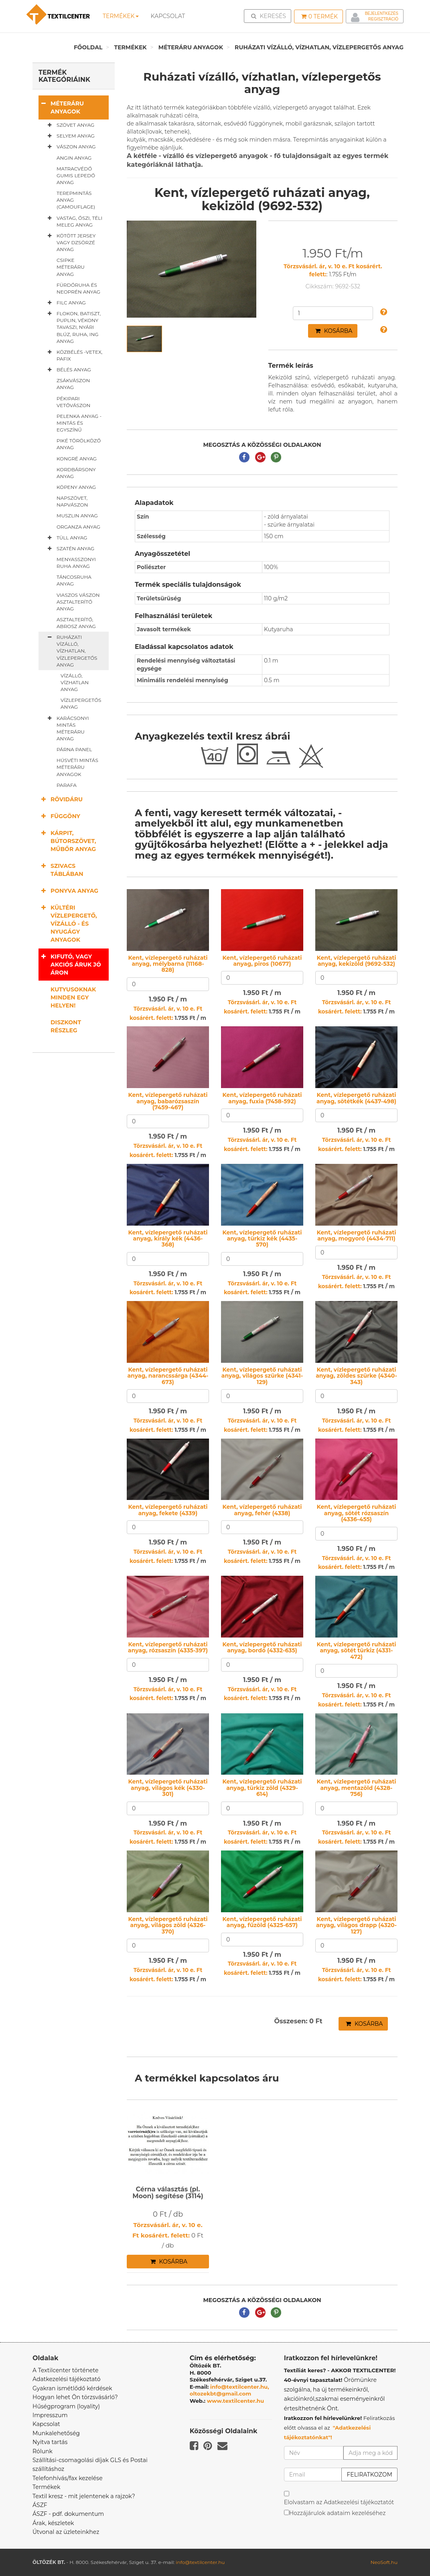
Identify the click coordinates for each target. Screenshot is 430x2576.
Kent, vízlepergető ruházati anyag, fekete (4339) (167, 1509)
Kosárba (333, 330)
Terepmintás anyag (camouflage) (76, 200)
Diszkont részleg (66, 1026)
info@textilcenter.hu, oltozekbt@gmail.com (229, 2390)
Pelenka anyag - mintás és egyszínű (79, 423)
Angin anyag (74, 158)
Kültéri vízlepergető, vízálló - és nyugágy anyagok (68, 923)
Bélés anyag (68, 369)
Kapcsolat (46, 2424)
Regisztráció (383, 19)
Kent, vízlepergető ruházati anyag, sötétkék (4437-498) (356, 1098)
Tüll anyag (66, 537)
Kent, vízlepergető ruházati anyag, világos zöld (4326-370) (167, 1925)
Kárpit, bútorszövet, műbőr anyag (67, 841)
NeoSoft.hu (384, 2562)
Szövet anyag (69, 125)
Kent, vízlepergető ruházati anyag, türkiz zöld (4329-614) (262, 1788)
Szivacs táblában (61, 870)
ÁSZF (39, 2505)
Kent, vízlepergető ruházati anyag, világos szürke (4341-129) (262, 1376)
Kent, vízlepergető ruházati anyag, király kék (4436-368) (167, 1238)
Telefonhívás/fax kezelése (67, 2478)
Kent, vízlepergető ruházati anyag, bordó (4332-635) (262, 1647)
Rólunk (42, 2451)
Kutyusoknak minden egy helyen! (73, 997)
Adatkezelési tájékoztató (66, 2379)
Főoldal (88, 47)
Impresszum (50, 2415)
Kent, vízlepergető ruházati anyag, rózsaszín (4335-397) (168, 1647)
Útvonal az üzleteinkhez (65, 2531)
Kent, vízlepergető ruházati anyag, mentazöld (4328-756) (356, 1788)
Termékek (121, 16)
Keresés (270, 16)
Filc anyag (65, 302)
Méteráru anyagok (190, 47)
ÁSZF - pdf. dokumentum (68, 2513)
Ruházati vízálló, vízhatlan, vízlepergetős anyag (319, 47)
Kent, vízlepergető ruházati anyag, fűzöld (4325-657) (262, 1922)
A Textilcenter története (65, 2370)
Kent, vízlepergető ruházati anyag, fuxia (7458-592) (262, 1098)
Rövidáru (61, 799)
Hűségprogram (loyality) (66, 2406)
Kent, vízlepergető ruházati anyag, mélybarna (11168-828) (167, 964)
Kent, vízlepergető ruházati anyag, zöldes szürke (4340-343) (356, 1376)
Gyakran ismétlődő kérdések (72, 2388)
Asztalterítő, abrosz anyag (76, 622)
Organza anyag (78, 527)
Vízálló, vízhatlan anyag (75, 682)
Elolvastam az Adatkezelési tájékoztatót (339, 2502)
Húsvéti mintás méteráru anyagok (77, 767)
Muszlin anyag (77, 516)
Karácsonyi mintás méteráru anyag (67, 728)
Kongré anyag (77, 459)
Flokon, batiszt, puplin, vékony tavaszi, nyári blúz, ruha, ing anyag (73, 327)
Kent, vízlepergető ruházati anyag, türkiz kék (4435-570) (262, 1238)
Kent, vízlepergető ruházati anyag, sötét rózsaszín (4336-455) (356, 1513)
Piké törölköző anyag (79, 444)
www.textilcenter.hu (235, 2401)
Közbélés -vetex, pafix (73, 355)
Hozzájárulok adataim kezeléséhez (337, 2513)
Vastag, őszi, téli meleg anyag (73, 221)
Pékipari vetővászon (73, 401)
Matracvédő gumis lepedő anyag (76, 175)
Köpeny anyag (76, 487)
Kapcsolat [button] (168, 16)
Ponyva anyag (68, 890)
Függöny (59, 816)
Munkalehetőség (56, 2433)
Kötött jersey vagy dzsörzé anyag (70, 242)
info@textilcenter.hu (200, 2562)
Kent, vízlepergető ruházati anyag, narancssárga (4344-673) (167, 1376)
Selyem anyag (70, 136)
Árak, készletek (53, 2523)
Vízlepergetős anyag (81, 703)
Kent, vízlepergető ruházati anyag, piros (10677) (262, 960)
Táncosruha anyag (74, 580)
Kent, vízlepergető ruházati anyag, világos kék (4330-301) (167, 1788)
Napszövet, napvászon (72, 501)
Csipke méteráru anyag (71, 267)
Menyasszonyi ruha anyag (76, 562)
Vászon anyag (70, 146)
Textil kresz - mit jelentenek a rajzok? (83, 2496)
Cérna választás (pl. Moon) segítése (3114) (167, 2193)
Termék (319, 16)
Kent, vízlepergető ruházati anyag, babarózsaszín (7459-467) (167, 1101)
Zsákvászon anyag (73, 383)
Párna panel (74, 749)
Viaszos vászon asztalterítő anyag (78, 602)
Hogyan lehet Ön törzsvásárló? (75, 2397)
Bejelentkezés (381, 13)
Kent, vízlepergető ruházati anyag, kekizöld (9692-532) (356, 960)
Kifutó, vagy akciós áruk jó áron (70, 964)
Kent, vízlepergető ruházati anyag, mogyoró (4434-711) (356, 1235)
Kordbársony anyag (76, 472)
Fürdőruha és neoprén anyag (78, 288)
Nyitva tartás (49, 2442)
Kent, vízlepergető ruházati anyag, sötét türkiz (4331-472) (356, 1650)
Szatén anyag (69, 548)
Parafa (67, 785)
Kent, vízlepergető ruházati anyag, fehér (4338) (262, 1509)
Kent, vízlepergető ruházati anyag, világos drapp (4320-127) (356, 1925)
